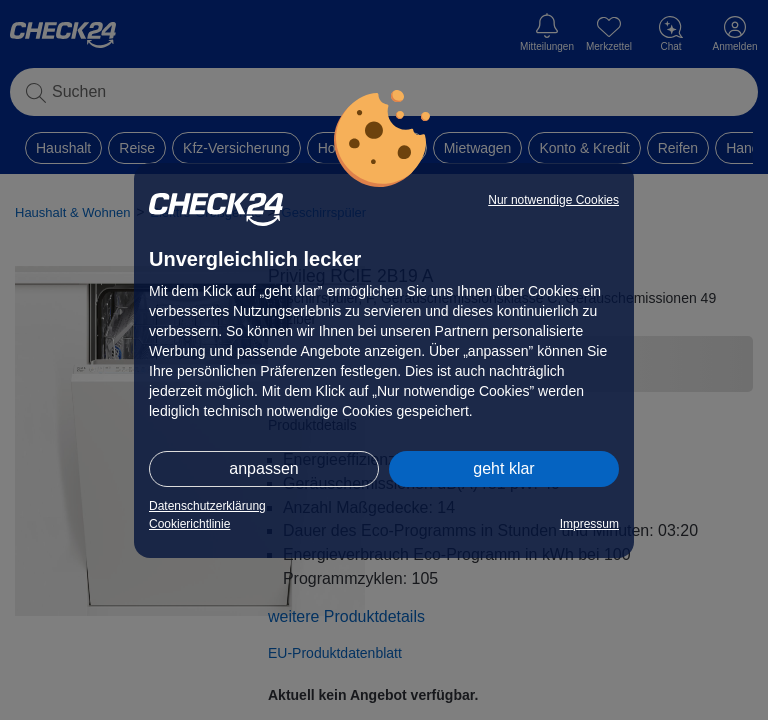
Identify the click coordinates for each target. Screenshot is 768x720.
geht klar (503, 468)
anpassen (263, 468)
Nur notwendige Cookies (553, 200)
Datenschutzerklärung (207, 506)
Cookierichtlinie (189, 524)
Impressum (589, 524)
